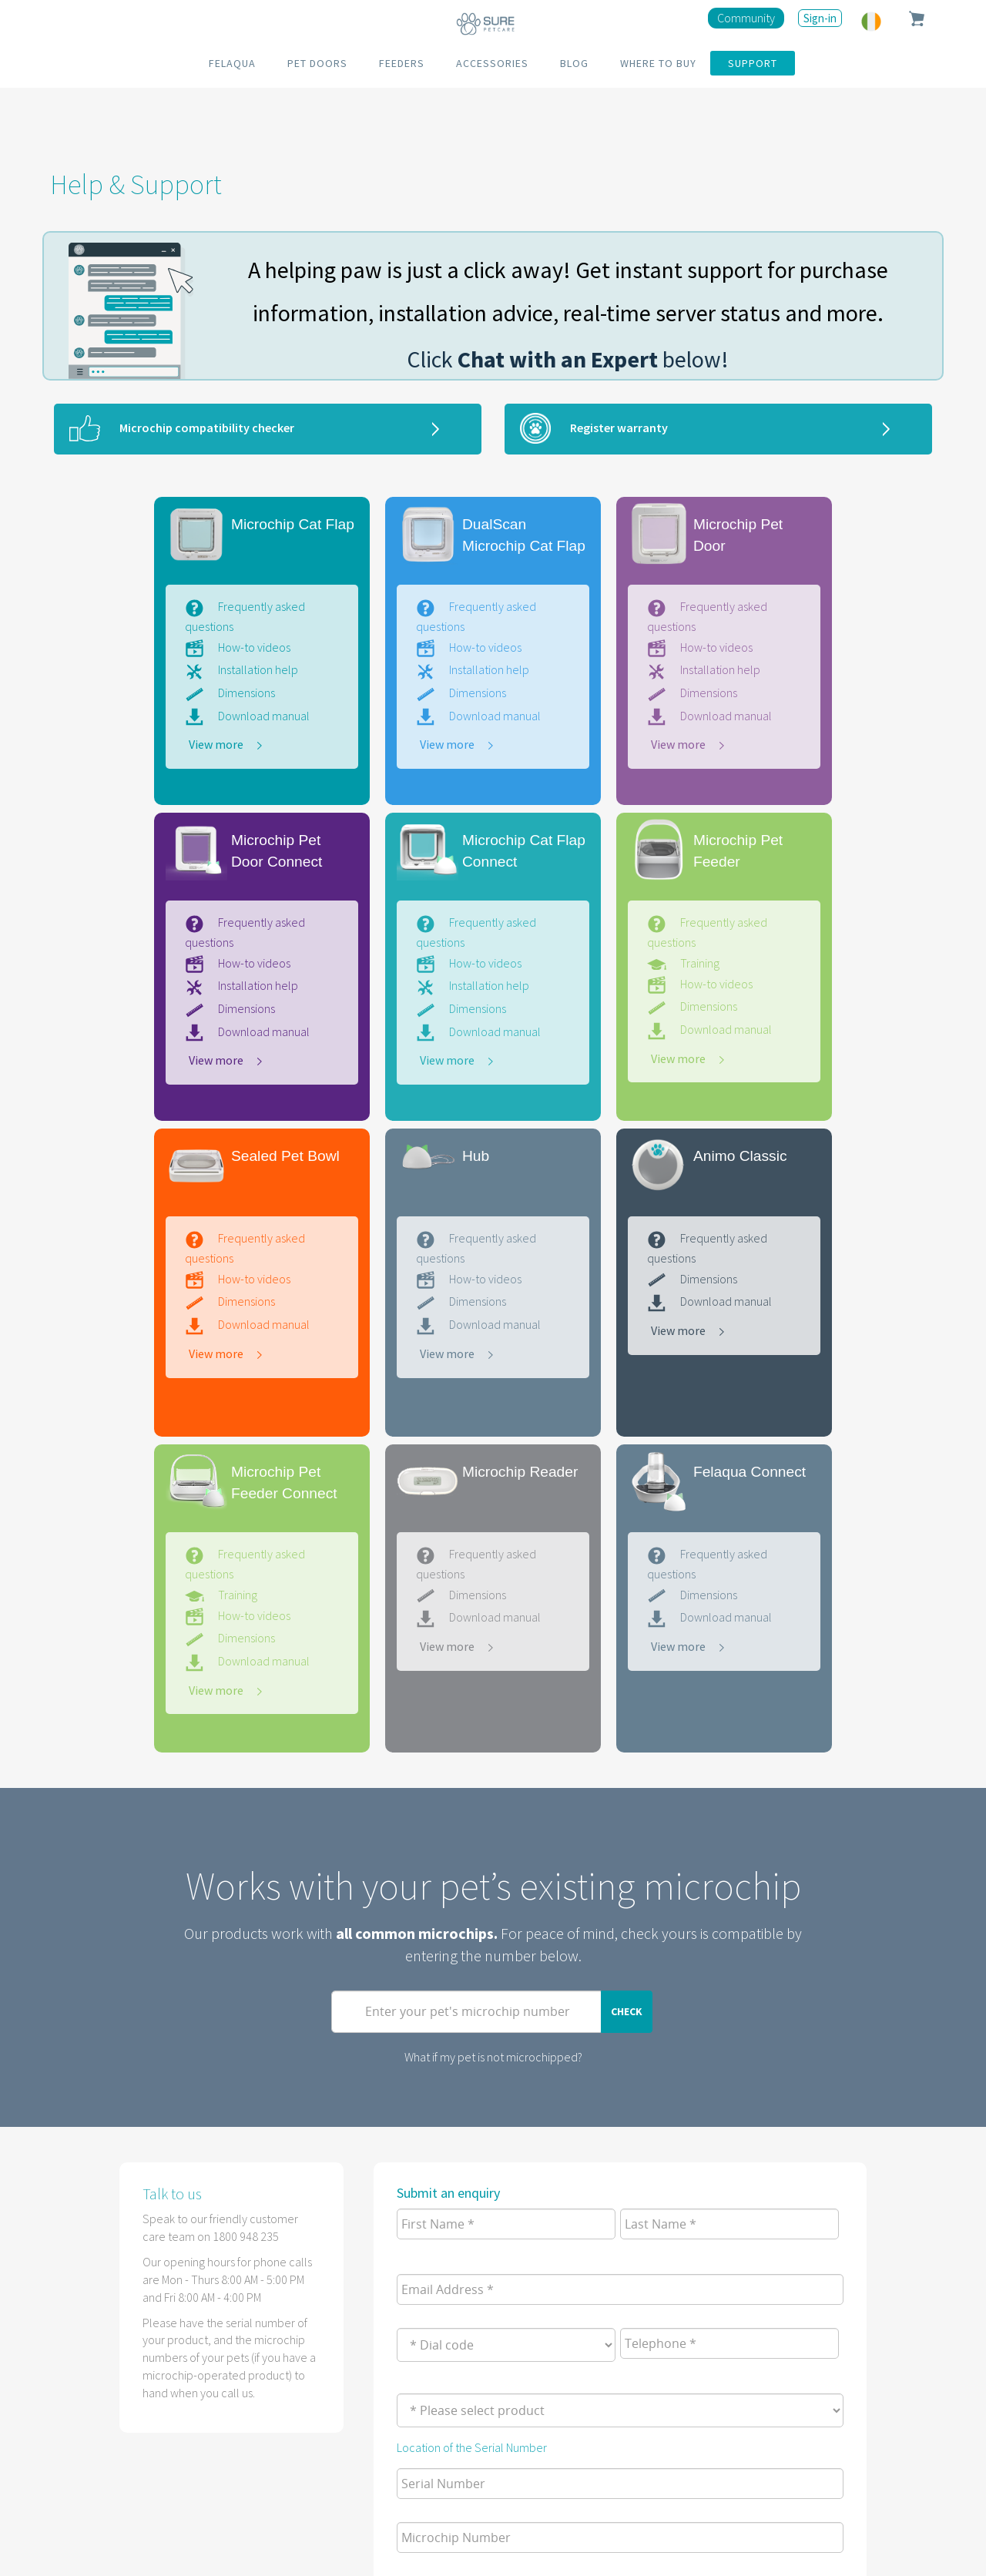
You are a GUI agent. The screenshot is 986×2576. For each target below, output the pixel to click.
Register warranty (619, 427)
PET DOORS (317, 63)
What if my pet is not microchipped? (493, 2056)
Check (626, 2011)
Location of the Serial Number (472, 2447)
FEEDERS (401, 63)
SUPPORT (752, 63)
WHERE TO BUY (658, 63)
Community (746, 17)
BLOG (574, 63)
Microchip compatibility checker (206, 427)
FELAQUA (232, 63)
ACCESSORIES (492, 63)
